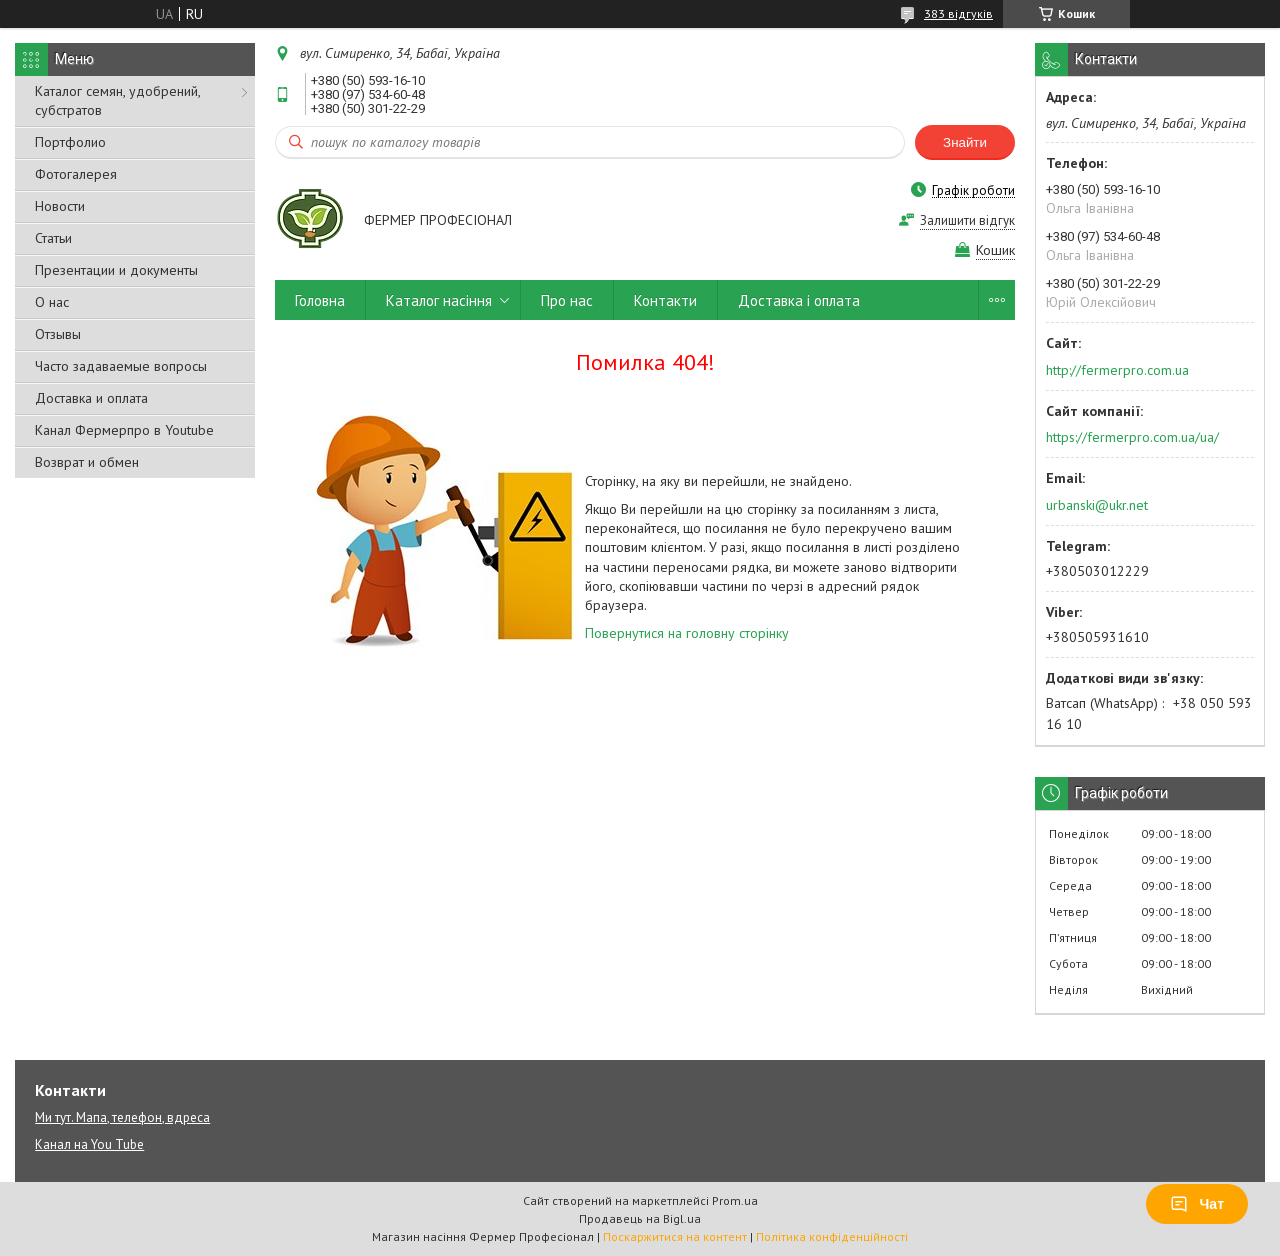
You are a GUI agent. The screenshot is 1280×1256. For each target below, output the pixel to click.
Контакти (665, 300)
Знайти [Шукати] (965, 142)
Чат (1197, 1204)
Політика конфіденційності (832, 1236)
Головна (320, 300)
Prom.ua (735, 1200)
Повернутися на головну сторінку (687, 633)
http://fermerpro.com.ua (1117, 370)
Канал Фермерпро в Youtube (124, 430)
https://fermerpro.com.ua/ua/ (1132, 437)
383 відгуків (958, 13)
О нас (52, 302)
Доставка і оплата (799, 300)
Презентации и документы (116, 270)
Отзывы (58, 334)
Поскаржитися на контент (675, 1236)
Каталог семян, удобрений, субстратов (117, 100)
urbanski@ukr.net (1097, 505)
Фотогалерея (76, 174)
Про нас (567, 300)
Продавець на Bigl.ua (640, 1218)
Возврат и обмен (87, 462)
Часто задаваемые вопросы (121, 366)
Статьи (53, 238)
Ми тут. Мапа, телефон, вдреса (122, 1117)
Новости (60, 206)
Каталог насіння (439, 300)
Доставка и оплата (91, 398)
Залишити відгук (967, 220)
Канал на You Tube (89, 1144)
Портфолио (70, 142)
